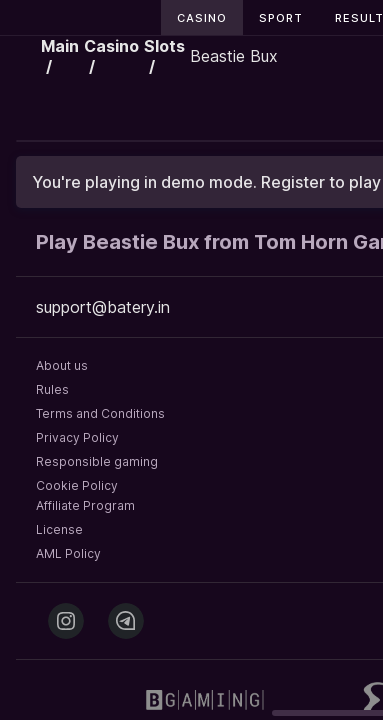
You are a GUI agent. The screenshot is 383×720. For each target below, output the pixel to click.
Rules (52, 389)
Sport (281, 18)
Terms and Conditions (100, 413)
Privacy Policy (77, 437)
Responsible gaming (97, 461)
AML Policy (68, 553)
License (59, 529)
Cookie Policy (77, 485)
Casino (202, 18)
